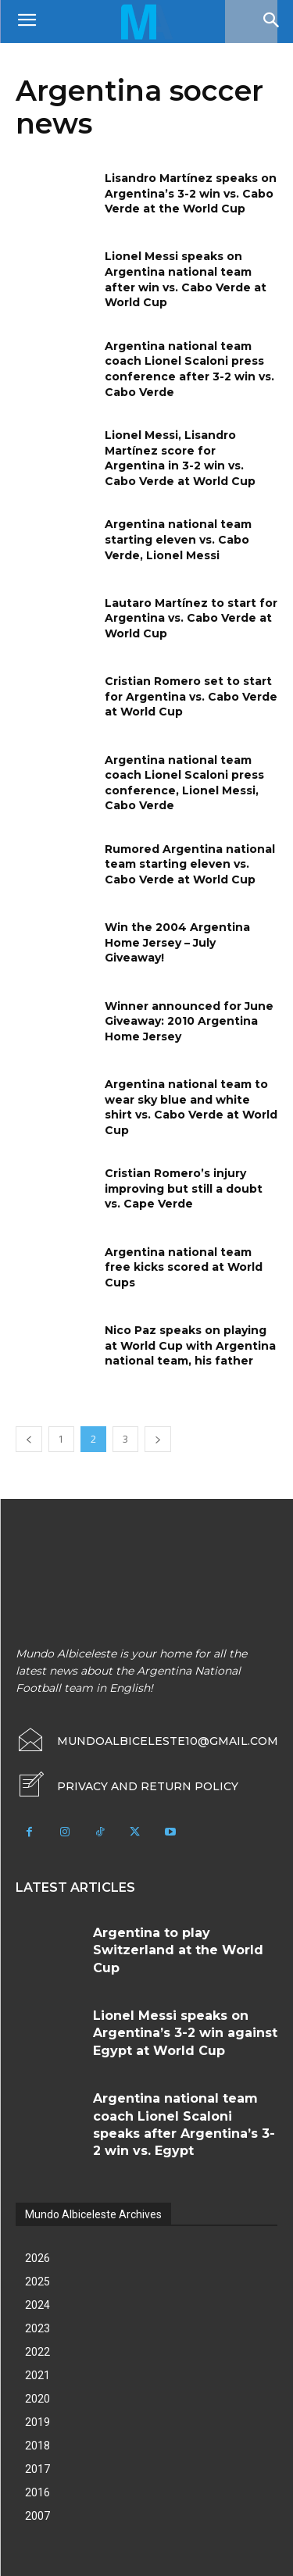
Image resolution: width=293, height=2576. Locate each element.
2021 (37, 2375)
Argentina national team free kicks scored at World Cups (184, 1267)
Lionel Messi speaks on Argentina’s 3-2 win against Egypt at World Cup (185, 2033)
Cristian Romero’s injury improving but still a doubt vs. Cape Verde (184, 1188)
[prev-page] (29, 1439)
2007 (37, 2516)
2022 (37, 2352)
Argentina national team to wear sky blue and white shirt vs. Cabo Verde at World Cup (191, 1107)
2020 (37, 2398)
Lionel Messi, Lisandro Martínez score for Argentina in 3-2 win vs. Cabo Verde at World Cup (180, 458)
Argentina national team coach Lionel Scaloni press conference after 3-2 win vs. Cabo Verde (189, 369)
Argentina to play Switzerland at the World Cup (178, 1950)
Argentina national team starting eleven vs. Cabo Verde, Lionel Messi (178, 539)
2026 (37, 2258)
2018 (37, 2445)
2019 (37, 2422)
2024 (37, 2305)
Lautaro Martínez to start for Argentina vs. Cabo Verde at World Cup (191, 618)
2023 (37, 2328)
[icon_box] (127, 1786)
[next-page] (158, 1439)
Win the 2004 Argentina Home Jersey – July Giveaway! (177, 942)
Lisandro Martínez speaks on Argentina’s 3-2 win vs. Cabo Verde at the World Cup (191, 193)
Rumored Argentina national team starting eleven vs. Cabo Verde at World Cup (190, 864)
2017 (37, 2469)
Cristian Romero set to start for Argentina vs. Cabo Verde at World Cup (191, 696)
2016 (37, 2492)
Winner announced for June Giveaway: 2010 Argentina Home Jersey (189, 1021)
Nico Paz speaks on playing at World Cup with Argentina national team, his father (190, 1345)
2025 (37, 2281)
